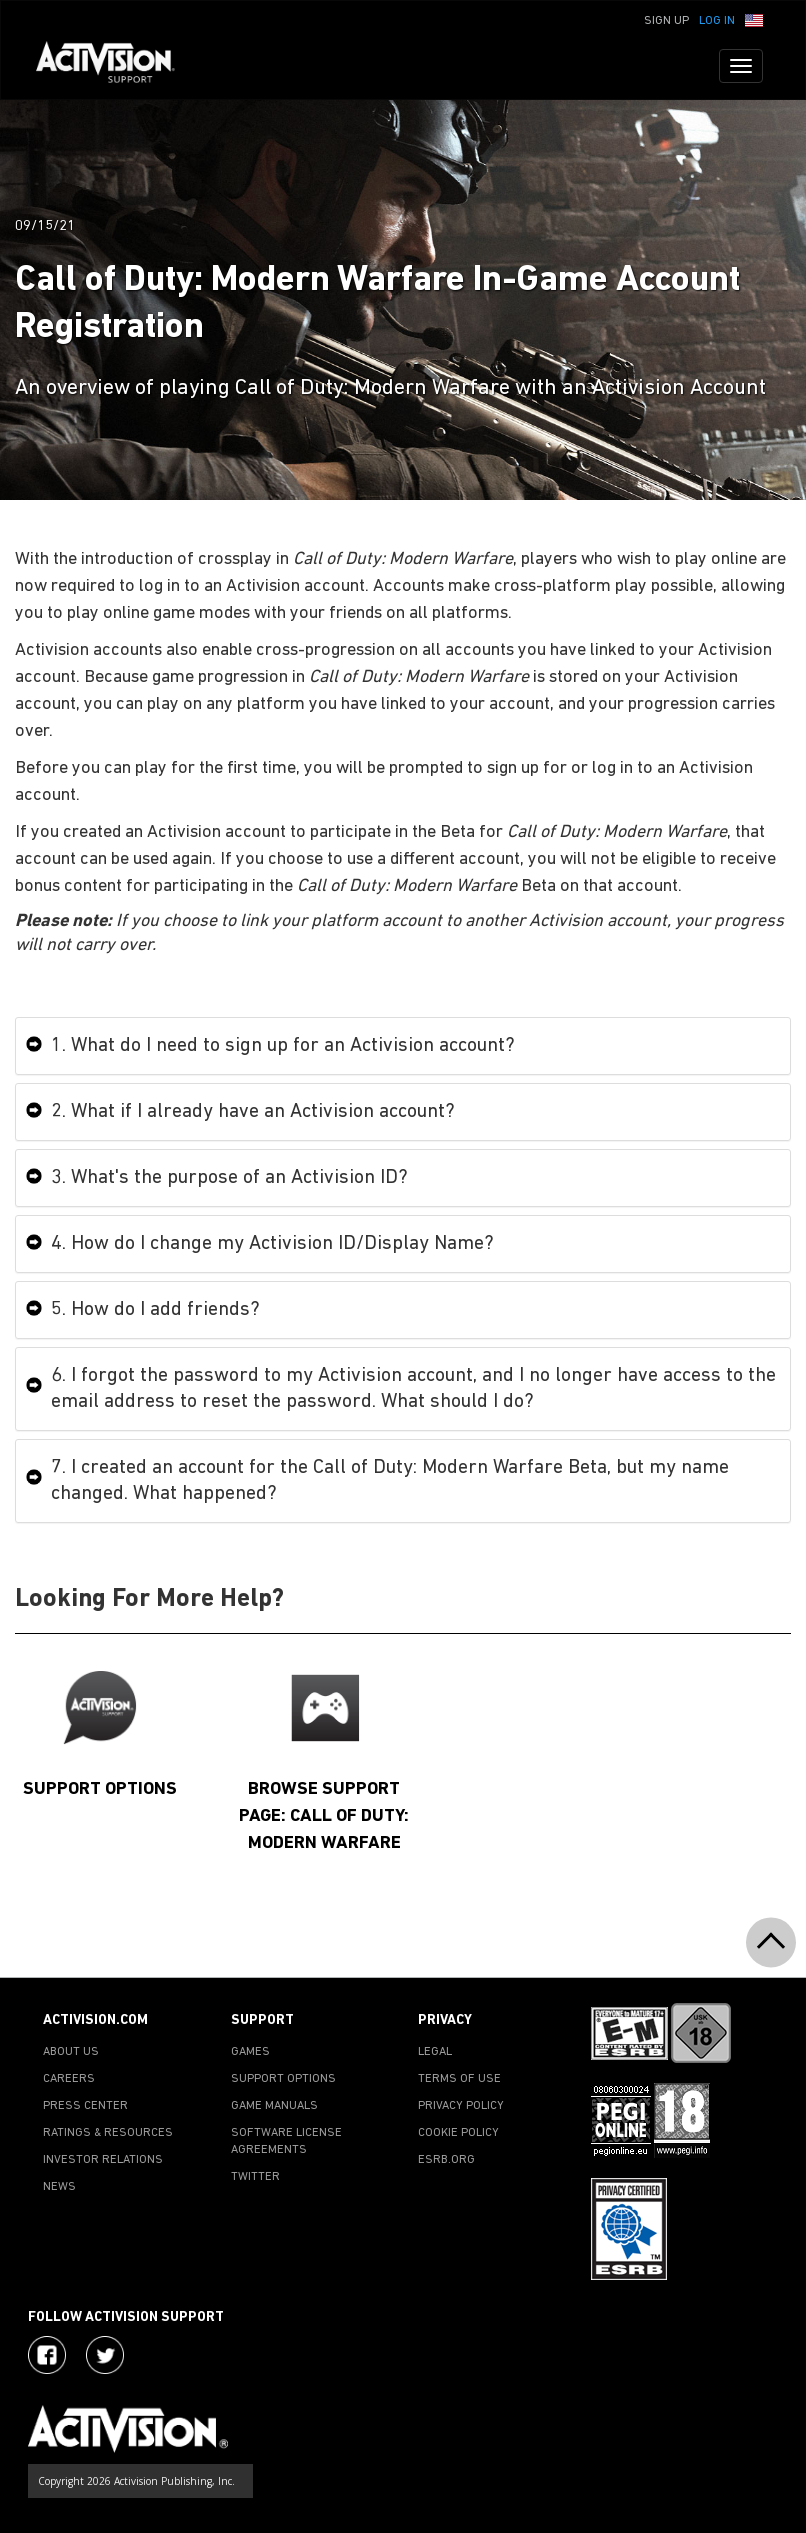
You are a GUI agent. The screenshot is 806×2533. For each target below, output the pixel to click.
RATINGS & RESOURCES (108, 2133)
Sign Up (666, 21)
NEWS (59, 2187)
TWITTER (255, 2177)
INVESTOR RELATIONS (103, 2160)
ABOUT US (71, 2052)
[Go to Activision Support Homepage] (115, 66)
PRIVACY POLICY (461, 2106)
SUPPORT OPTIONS (283, 2079)
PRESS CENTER (85, 2106)
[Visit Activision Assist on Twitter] (105, 2355)
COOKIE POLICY (458, 2133)
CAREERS (69, 2079)
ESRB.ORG (446, 2160)
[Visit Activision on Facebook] (47, 2355)
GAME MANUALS (274, 2106)
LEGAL (435, 2052)
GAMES (250, 2052)
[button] (754, 19)
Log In (717, 21)
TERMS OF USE (459, 2079)
